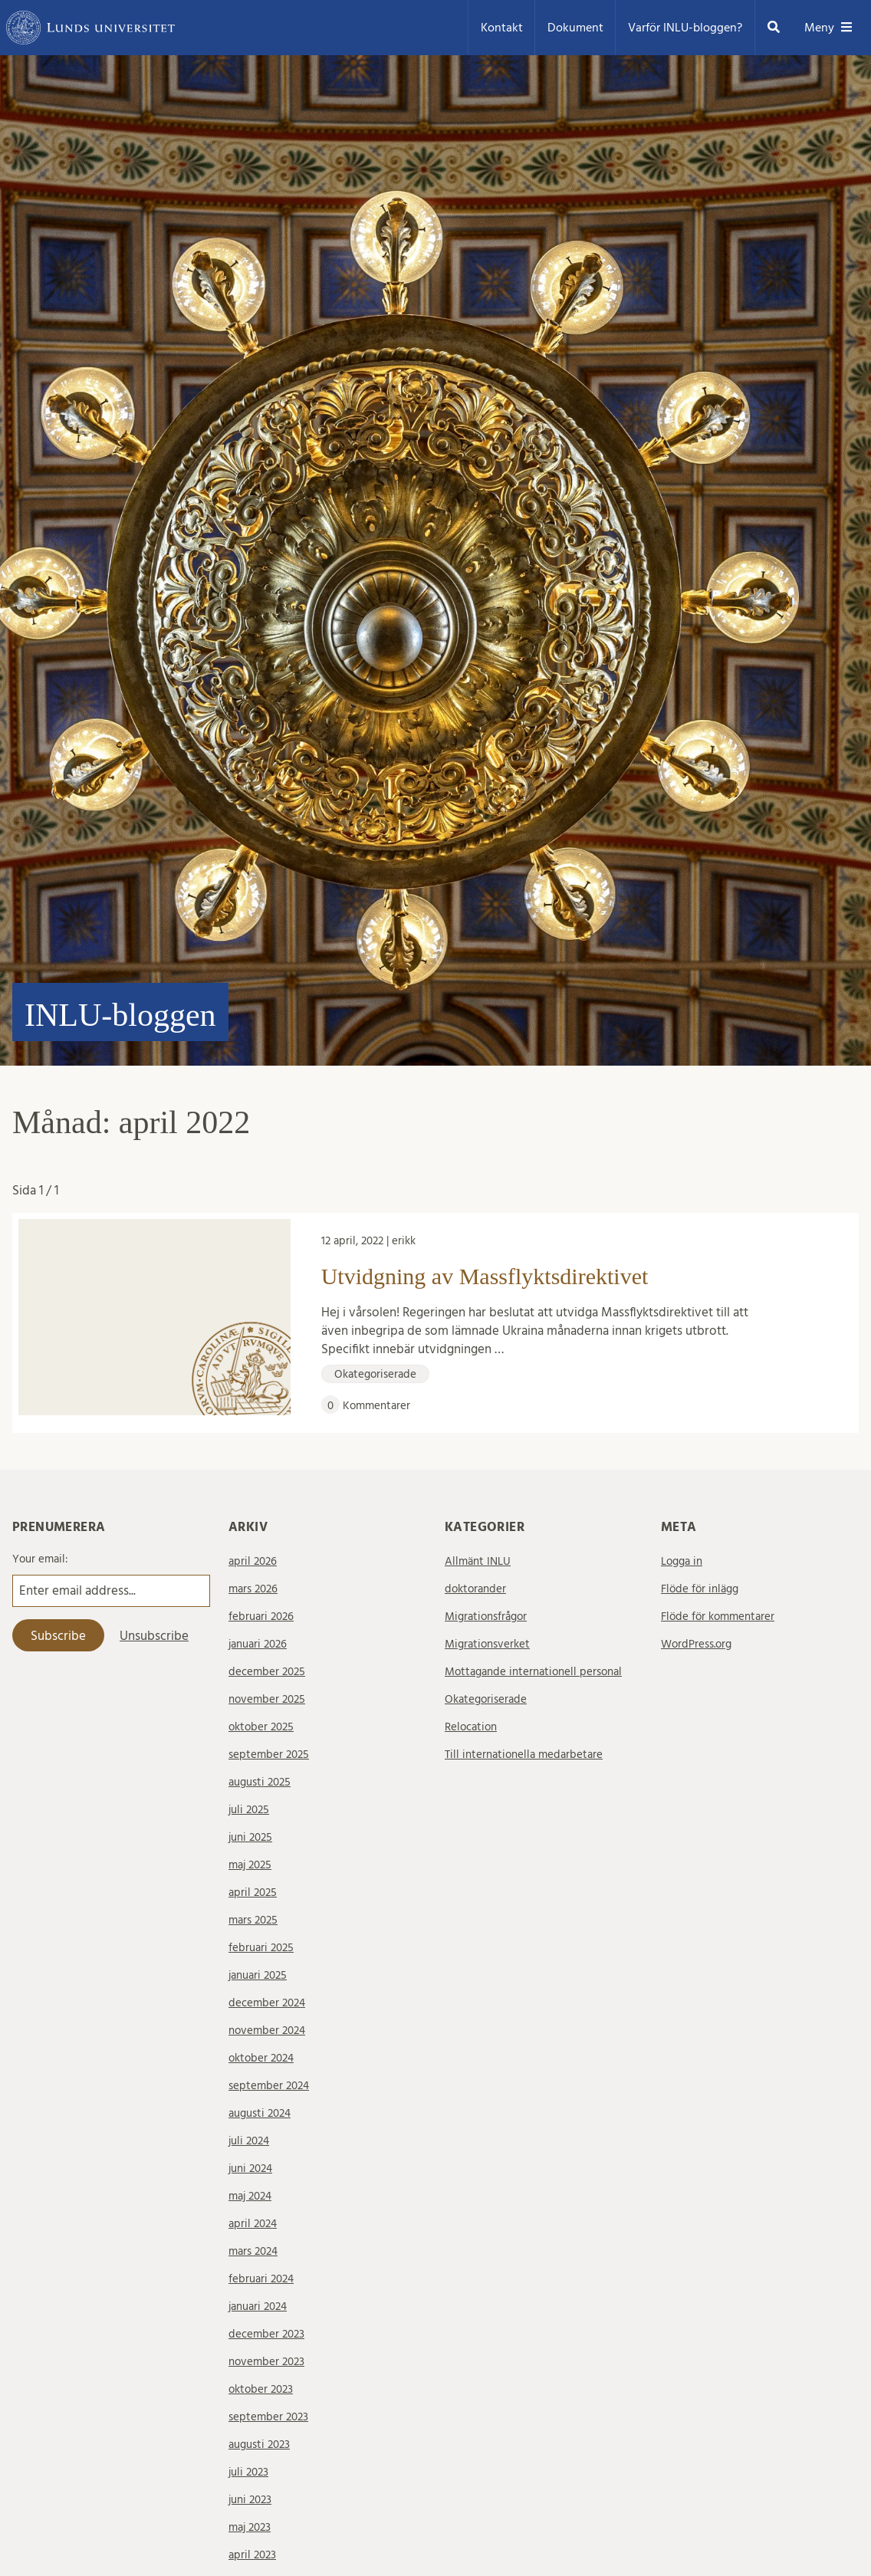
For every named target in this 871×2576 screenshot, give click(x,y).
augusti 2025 (259, 1782)
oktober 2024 (261, 2058)
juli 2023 (248, 2472)
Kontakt (502, 27)
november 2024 (266, 2030)
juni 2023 (249, 2499)
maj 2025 (249, 1865)
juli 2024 (248, 2141)
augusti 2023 (259, 2444)
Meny (828, 27)
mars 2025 (253, 1920)
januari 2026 (257, 1644)
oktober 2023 (260, 2389)
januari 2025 (257, 1975)
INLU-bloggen (120, 1015)
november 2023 (266, 2361)
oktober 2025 (261, 1727)
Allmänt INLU (478, 1561)
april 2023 (252, 2555)
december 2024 (266, 2003)
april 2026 (252, 1561)
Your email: (40, 1559)
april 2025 (252, 1892)
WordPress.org (696, 1644)
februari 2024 (261, 2279)
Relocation (471, 1727)
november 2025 (266, 1699)
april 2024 (252, 2223)
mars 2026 (253, 1589)
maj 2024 (249, 2196)
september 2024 (268, 2085)
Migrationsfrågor (486, 1616)
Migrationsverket (487, 1644)
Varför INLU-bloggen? (685, 27)
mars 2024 (253, 2251)
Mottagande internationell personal (533, 1671)
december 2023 (266, 2334)
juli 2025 (248, 1809)
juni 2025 (250, 1837)
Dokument (575, 27)
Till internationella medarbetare (524, 1754)
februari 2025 (261, 1947)
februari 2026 (261, 1616)
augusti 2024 (259, 2113)
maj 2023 (249, 2527)
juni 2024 (250, 2168)
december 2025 (266, 1671)
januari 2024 (257, 2306)
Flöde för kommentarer (717, 1616)
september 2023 (268, 2417)
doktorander (475, 1589)
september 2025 (268, 1754)
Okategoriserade (486, 1699)
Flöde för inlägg (699, 1589)
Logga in (681, 1561)
